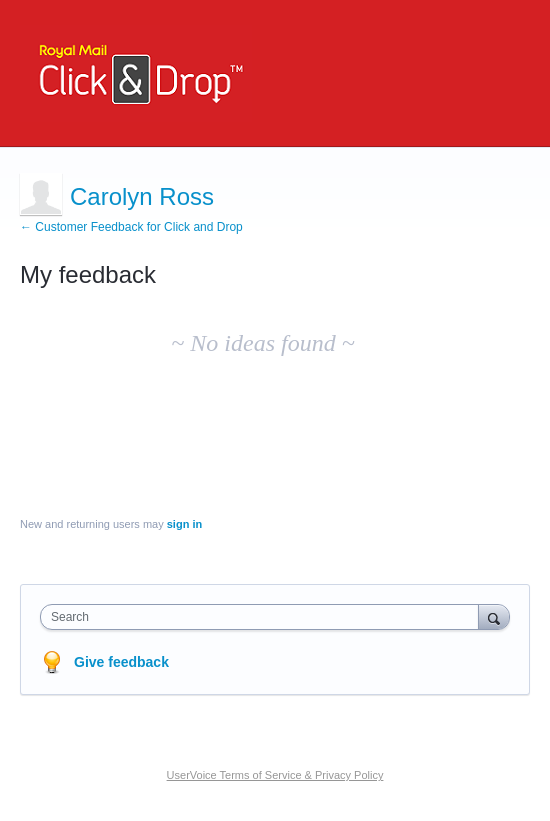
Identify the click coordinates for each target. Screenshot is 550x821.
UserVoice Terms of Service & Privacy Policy (275, 775)
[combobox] (264, 617)
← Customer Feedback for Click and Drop (131, 227)
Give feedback (121, 662)
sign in (184, 524)
